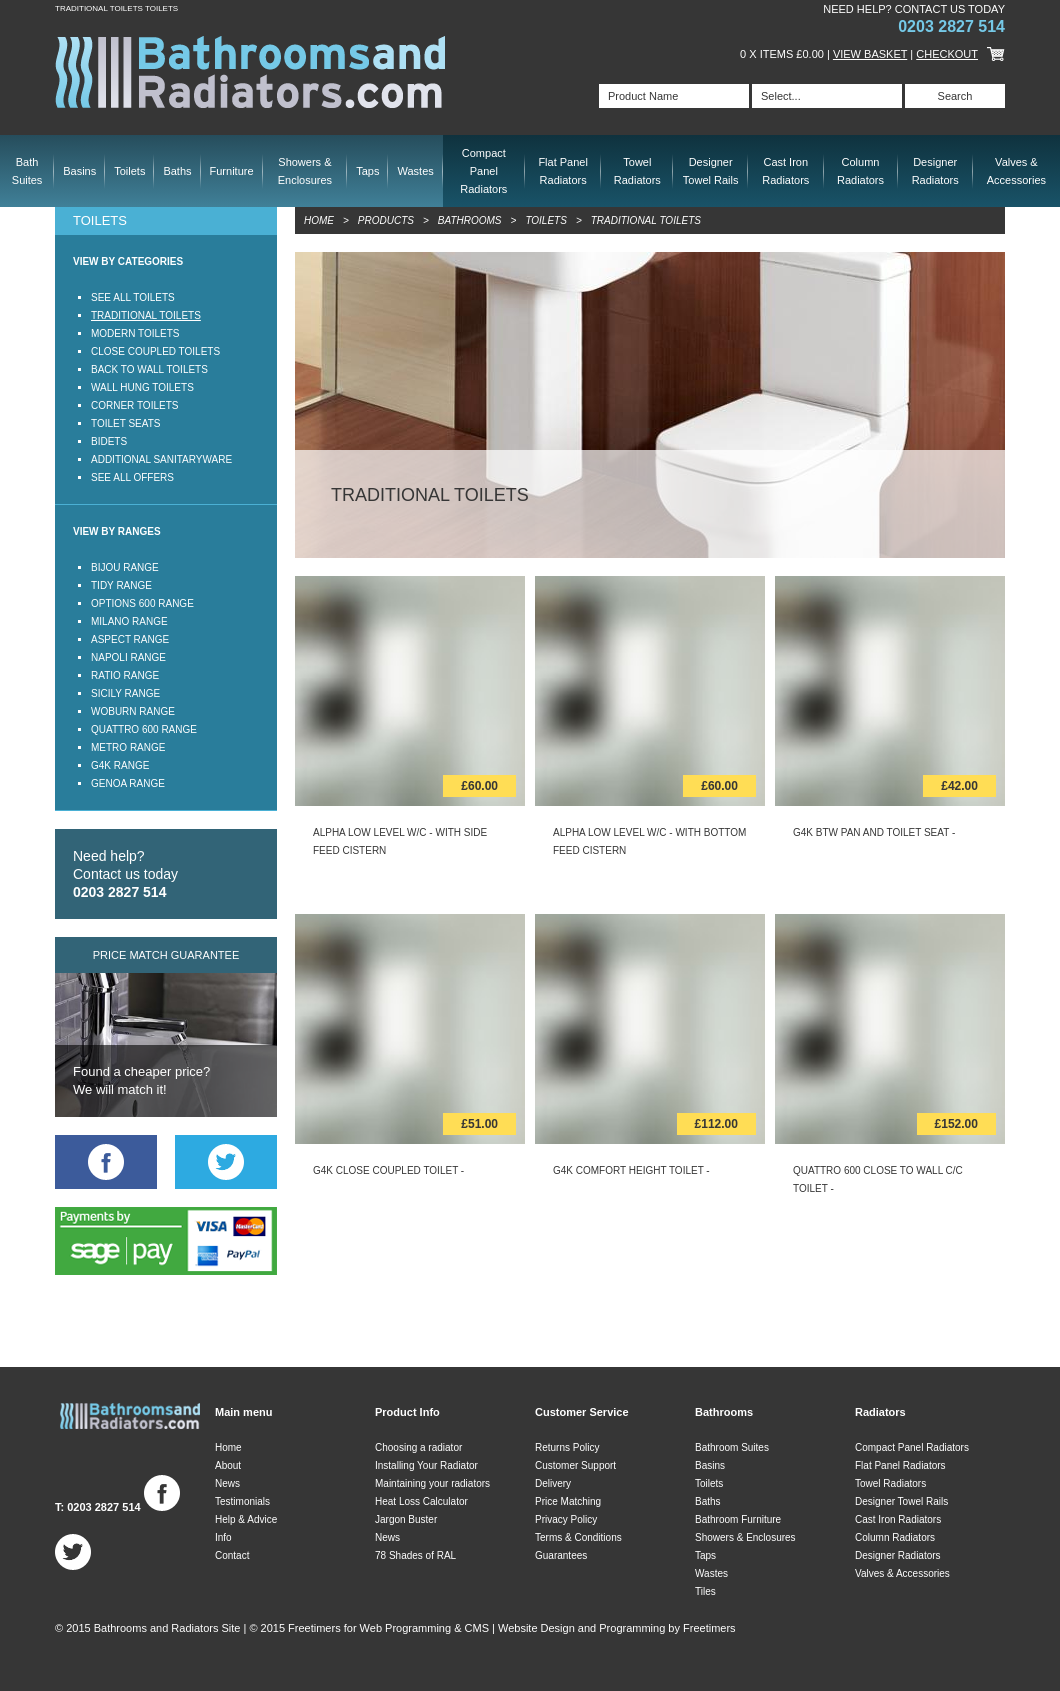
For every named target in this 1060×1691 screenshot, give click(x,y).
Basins (79, 171)
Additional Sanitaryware (161, 459)
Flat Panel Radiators (563, 171)
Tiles (705, 1591)
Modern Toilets (135, 333)
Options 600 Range (142, 603)
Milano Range (129, 621)
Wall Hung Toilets (142, 387)
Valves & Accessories (1016, 171)
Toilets (129, 171)
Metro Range (128, 747)
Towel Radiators (637, 171)
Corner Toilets (134, 405)
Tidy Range (121, 585)
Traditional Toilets (146, 315)
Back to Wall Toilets (149, 369)
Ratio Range (125, 675)
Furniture (232, 171)
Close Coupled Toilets (155, 351)
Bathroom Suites (732, 1447)
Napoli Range (128, 657)
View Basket (870, 54)
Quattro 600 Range (144, 729)
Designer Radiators (935, 171)
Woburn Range (133, 711)
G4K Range (120, 765)
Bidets (109, 441)
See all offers (132, 477)
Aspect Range (130, 639)
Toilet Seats (125, 423)
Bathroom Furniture (738, 1519)
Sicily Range (125, 693)
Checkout (947, 54)
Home (319, 220)
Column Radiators (860, 171)
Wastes (415, 171)
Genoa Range (128, 783)
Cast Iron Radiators (785, 171)
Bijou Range (125, 567)
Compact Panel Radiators (483, 171)
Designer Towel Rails (711, 171)
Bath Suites (27, 171)
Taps (367, 171)
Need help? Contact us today (125, 874)
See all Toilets (133, 297)
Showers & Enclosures (305, 171)
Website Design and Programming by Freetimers (617, 1628)
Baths (177, 171)
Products (386, 220)
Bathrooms (470, 220)
